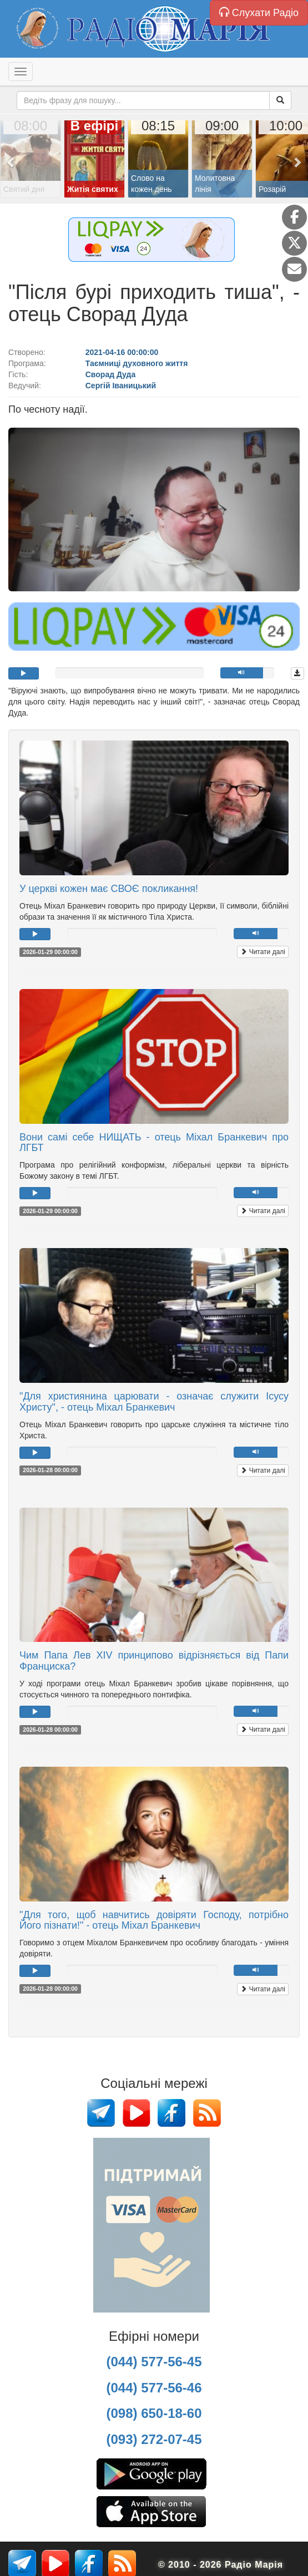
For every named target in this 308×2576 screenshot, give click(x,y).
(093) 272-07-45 (153, 2439)
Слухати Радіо (259, 12)
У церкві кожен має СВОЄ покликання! (108, 888)
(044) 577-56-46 (153, 2387)
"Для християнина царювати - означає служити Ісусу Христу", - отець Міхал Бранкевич (154, 1402)
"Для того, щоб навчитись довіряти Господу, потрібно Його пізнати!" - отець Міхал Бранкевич (154, 1920)
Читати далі (262, 952)
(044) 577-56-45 (153, 2361)
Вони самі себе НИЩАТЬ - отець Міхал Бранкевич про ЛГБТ (154, 1143)
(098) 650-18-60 (153, 2413)
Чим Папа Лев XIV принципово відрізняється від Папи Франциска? (154, 1661)
